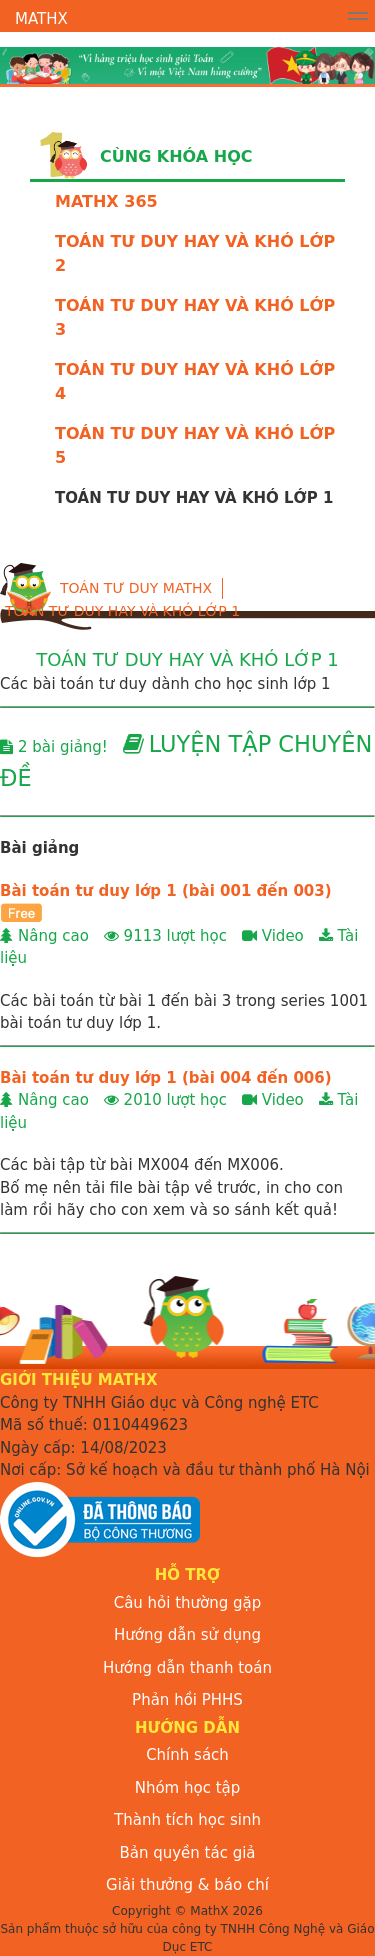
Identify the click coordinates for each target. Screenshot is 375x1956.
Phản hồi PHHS (187, 1700)
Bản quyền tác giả (187, 1853)
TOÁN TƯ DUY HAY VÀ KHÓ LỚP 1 (122, 611)
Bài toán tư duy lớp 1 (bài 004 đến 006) (166, 1078)
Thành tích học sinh (187, 1820)
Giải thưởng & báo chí (187, 1885)
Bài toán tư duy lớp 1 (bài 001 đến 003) (166, 891)
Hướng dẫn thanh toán (187, 1668)
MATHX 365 (106, 201)
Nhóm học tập (188, 1788)
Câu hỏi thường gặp (188, 1603)
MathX (41, 19)
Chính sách (187, 1755)
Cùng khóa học (176, 156)
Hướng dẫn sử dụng (187, 1635)
